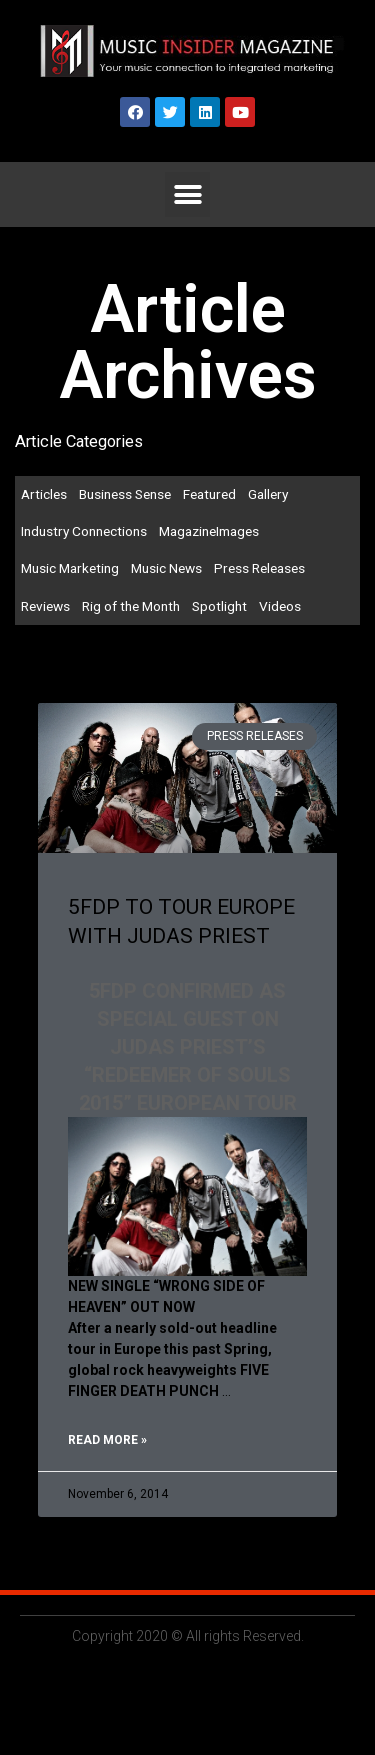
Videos (280, 606)
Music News (166, 568)
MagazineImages (209, 531)
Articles (44, 494)
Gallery (268, 494)
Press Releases (259, 568)
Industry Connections (84, 531)
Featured (209, 494)
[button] (187, 194)
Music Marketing (70, 568)
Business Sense (125, 494)
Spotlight (219, 606)
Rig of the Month (131, 606)
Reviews (45, 606)
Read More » (107, 1440)
